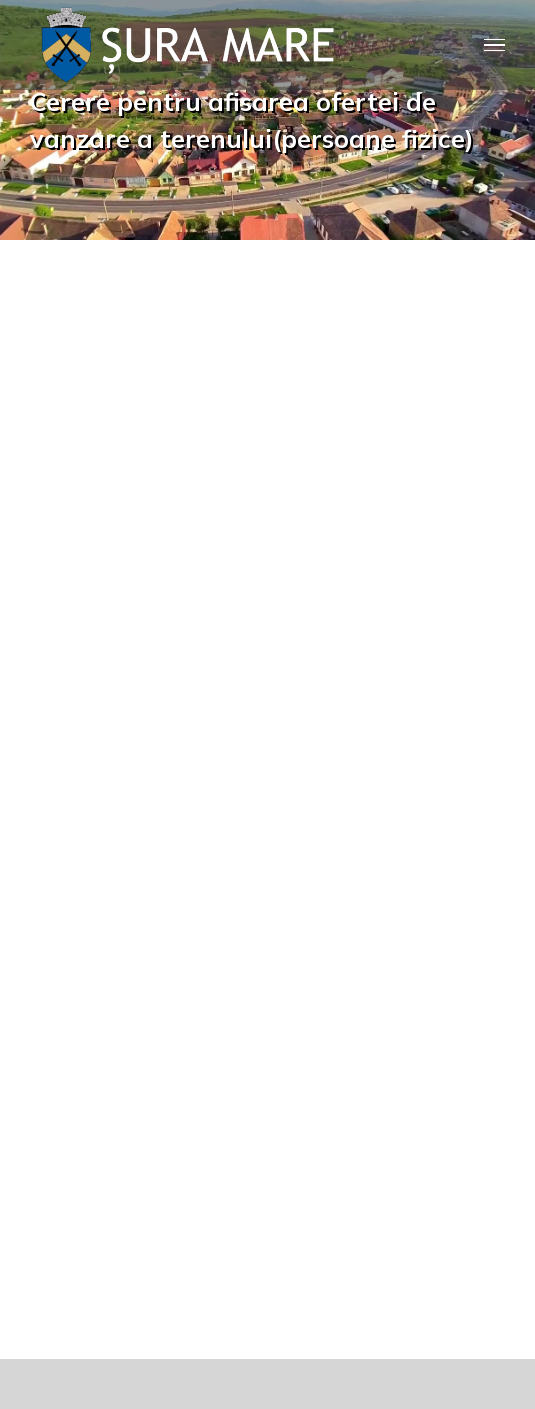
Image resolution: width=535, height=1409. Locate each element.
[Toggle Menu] (495, 45)
